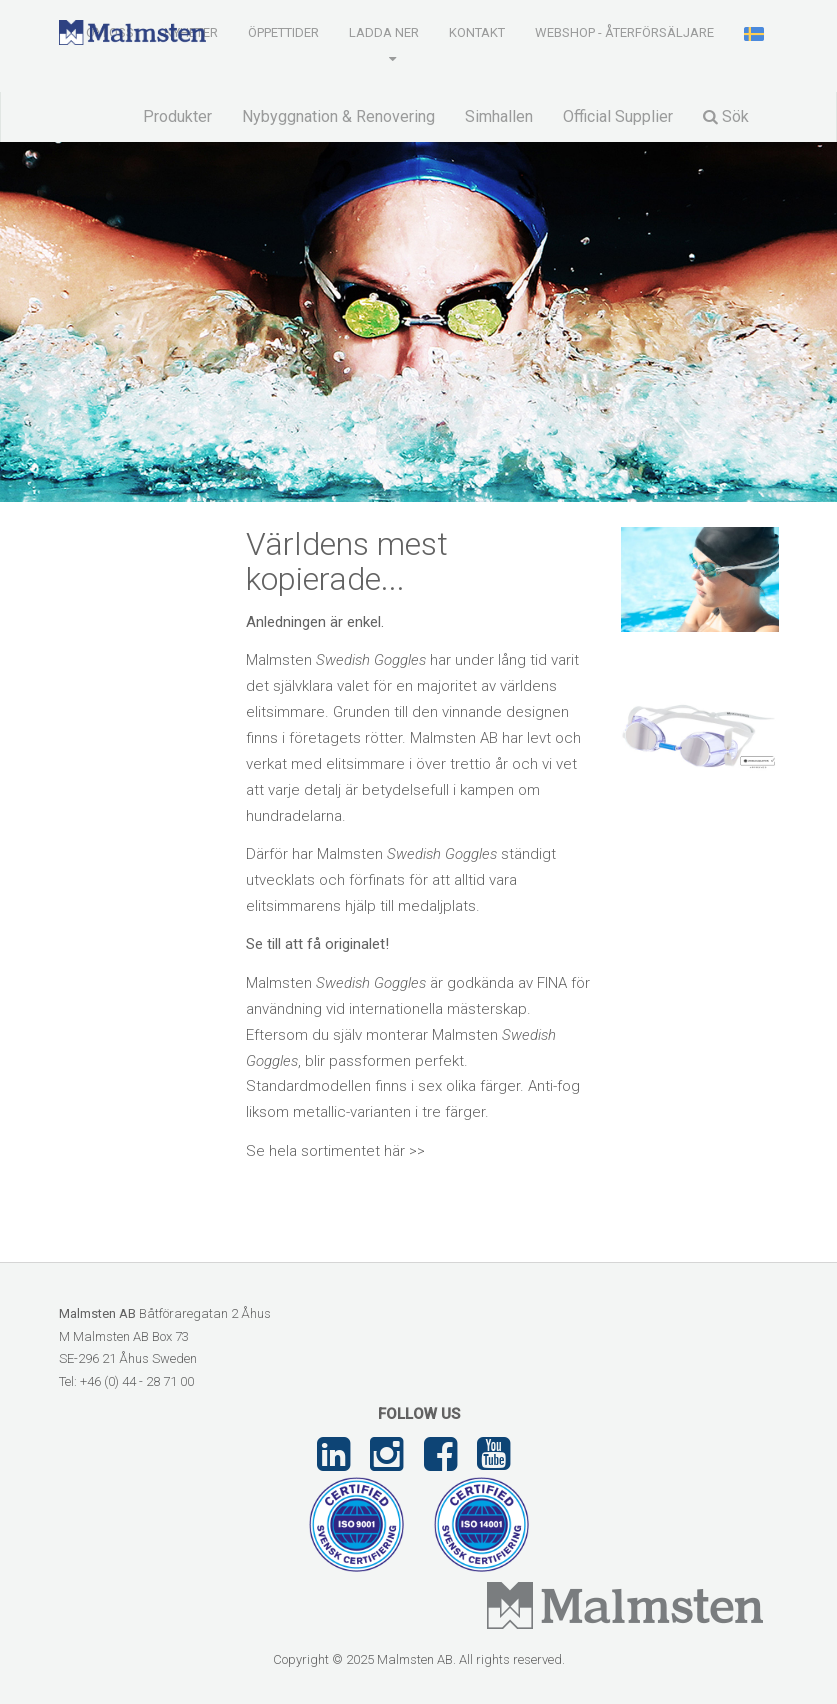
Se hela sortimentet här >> (335, 1151)
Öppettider (283, 32)
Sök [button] (726, 116)
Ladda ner (384, 32)
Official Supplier (618, 116)
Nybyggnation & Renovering (338, 116)
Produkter (177, 116)
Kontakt (477, 32)
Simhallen (499, 116)
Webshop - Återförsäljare (624, 32)
